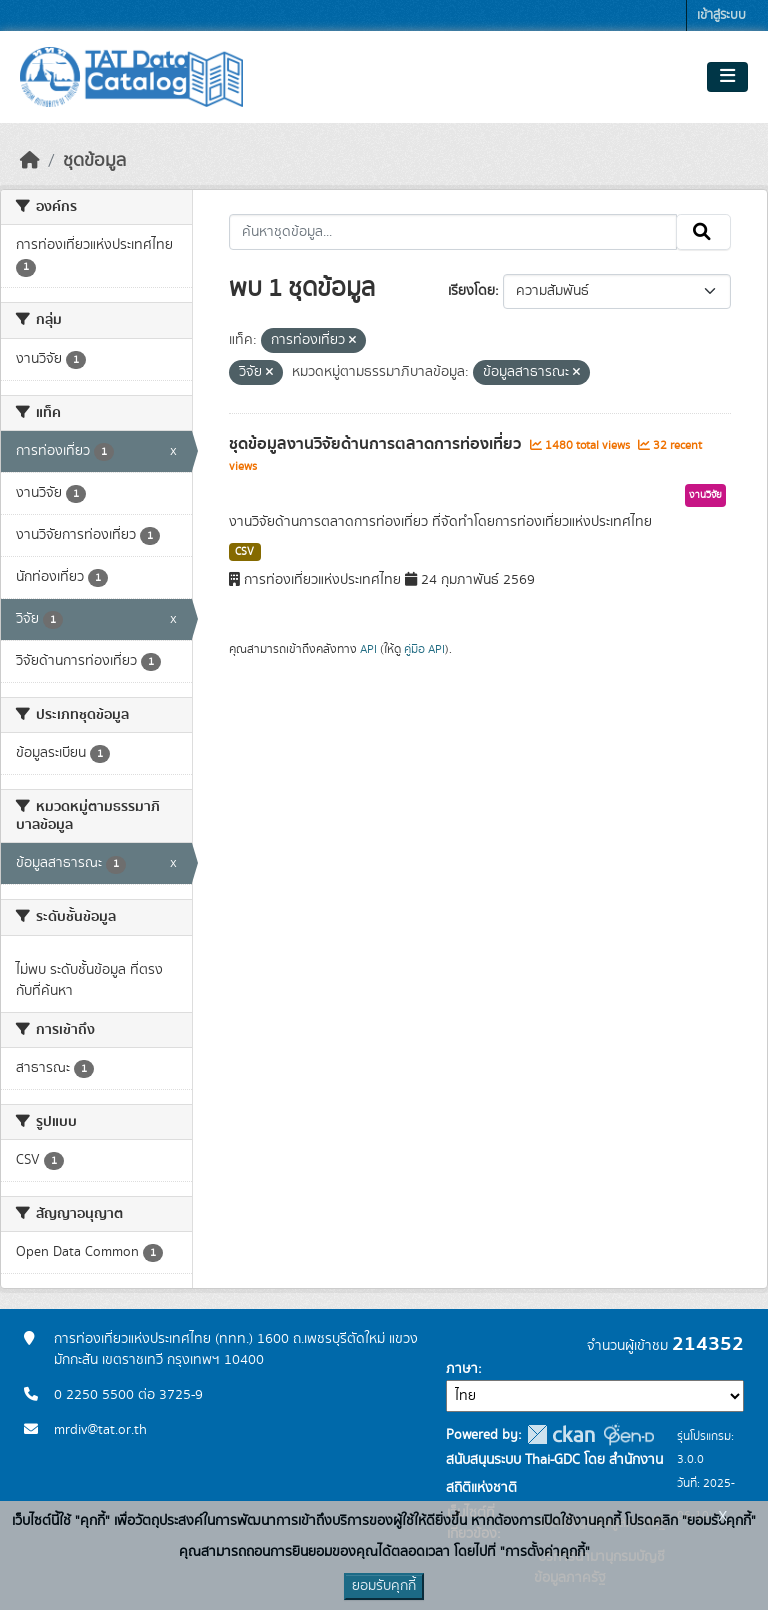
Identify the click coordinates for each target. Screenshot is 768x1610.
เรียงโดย (471, 291)
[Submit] (703, 232)
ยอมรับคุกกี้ (384, 1586)
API (368, 649)
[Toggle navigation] (727, 77)
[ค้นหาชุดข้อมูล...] (453, 232)
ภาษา (462, 1369)
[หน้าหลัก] (30, 161)
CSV (244, 552)
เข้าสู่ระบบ (721, 15)
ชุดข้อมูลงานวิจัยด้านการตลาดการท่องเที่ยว (377, 444)
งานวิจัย (705, 495)
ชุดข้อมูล (94, 161)
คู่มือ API (424, 649)
